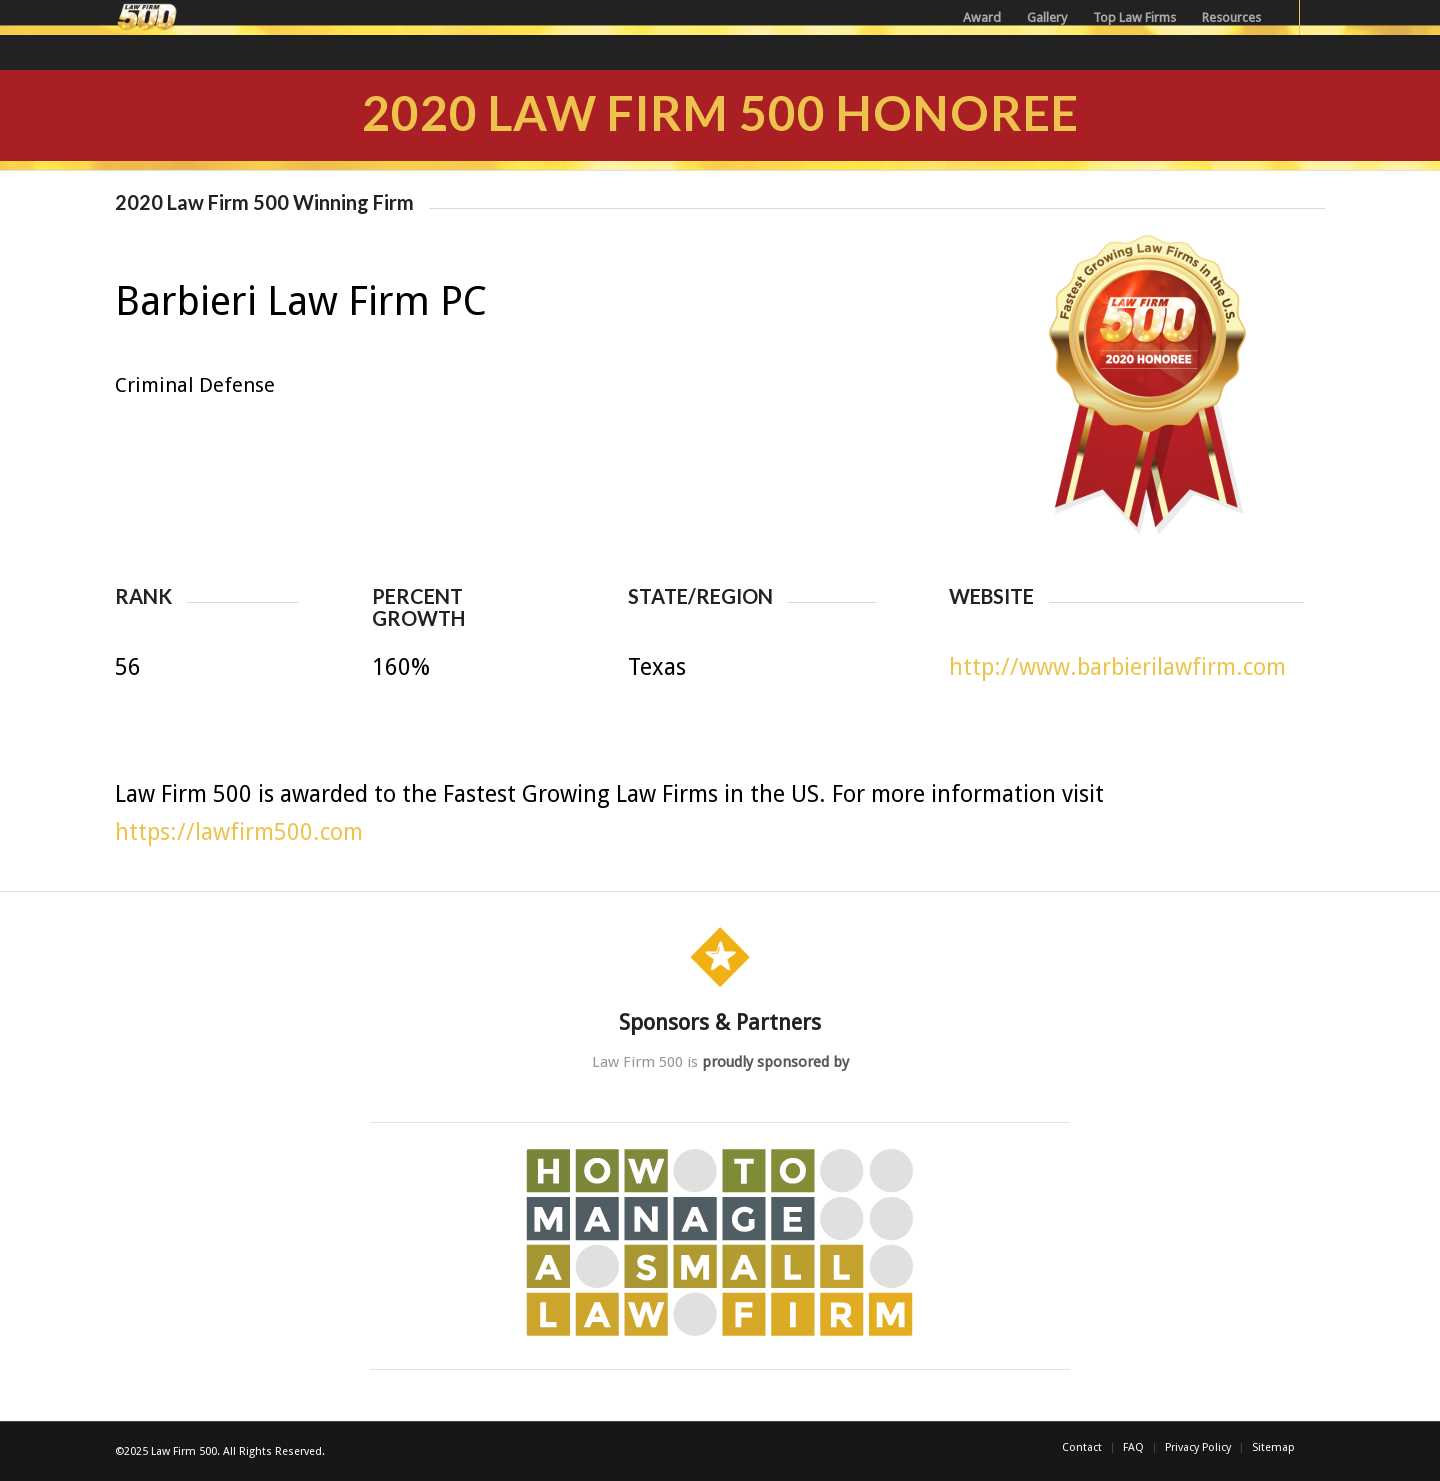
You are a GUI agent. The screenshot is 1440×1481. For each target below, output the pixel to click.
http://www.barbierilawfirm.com (1117, 667)
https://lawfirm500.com (239, 832)
